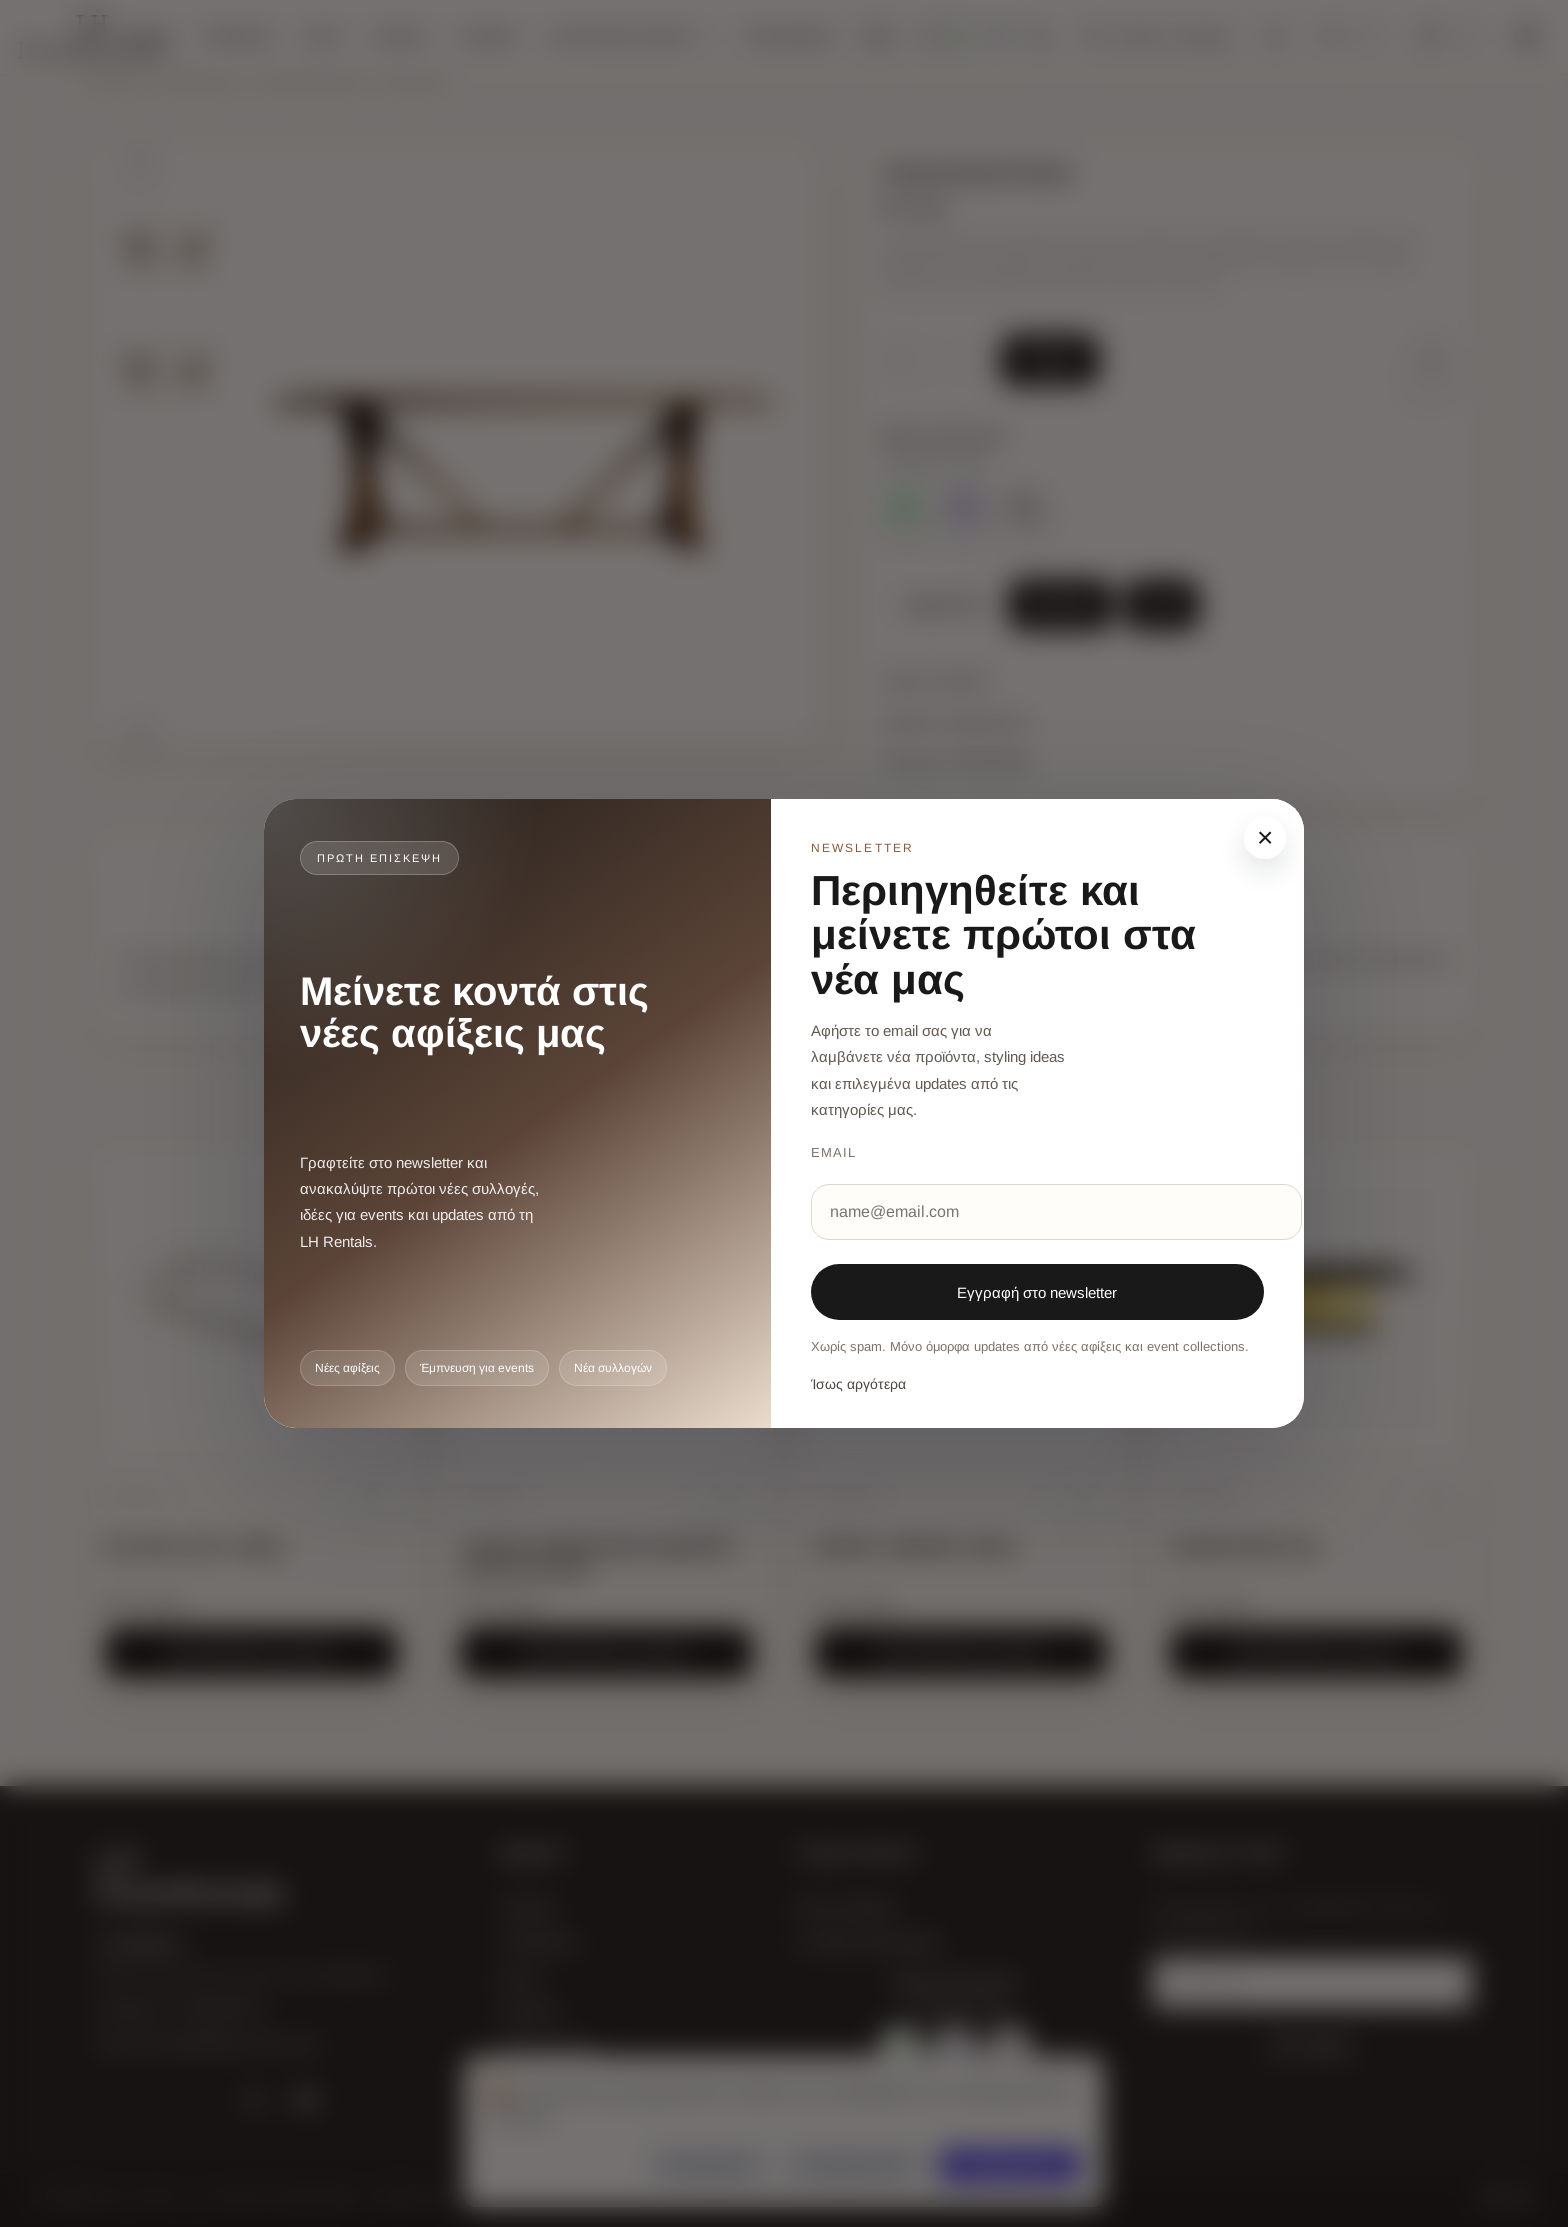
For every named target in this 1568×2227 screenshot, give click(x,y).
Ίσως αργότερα (858, 1384)
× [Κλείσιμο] (1265, 837)
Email (833, 1152)
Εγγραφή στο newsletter (1037, 1292)
